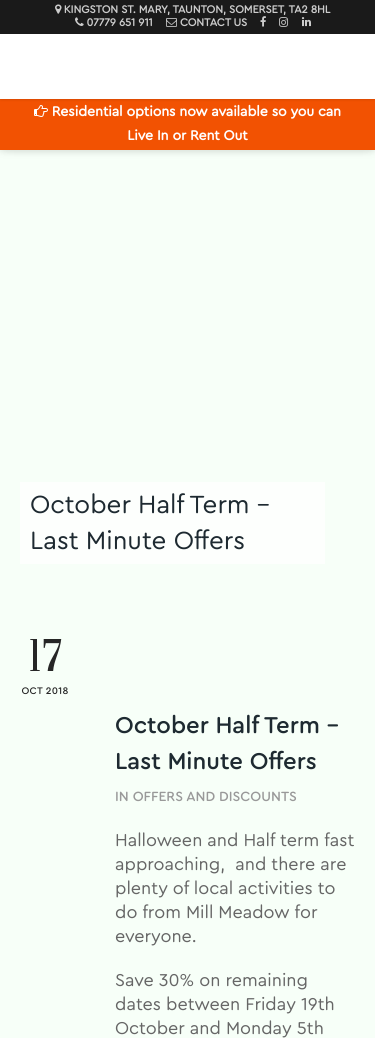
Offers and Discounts (215, 797)
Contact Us (213, 23)
